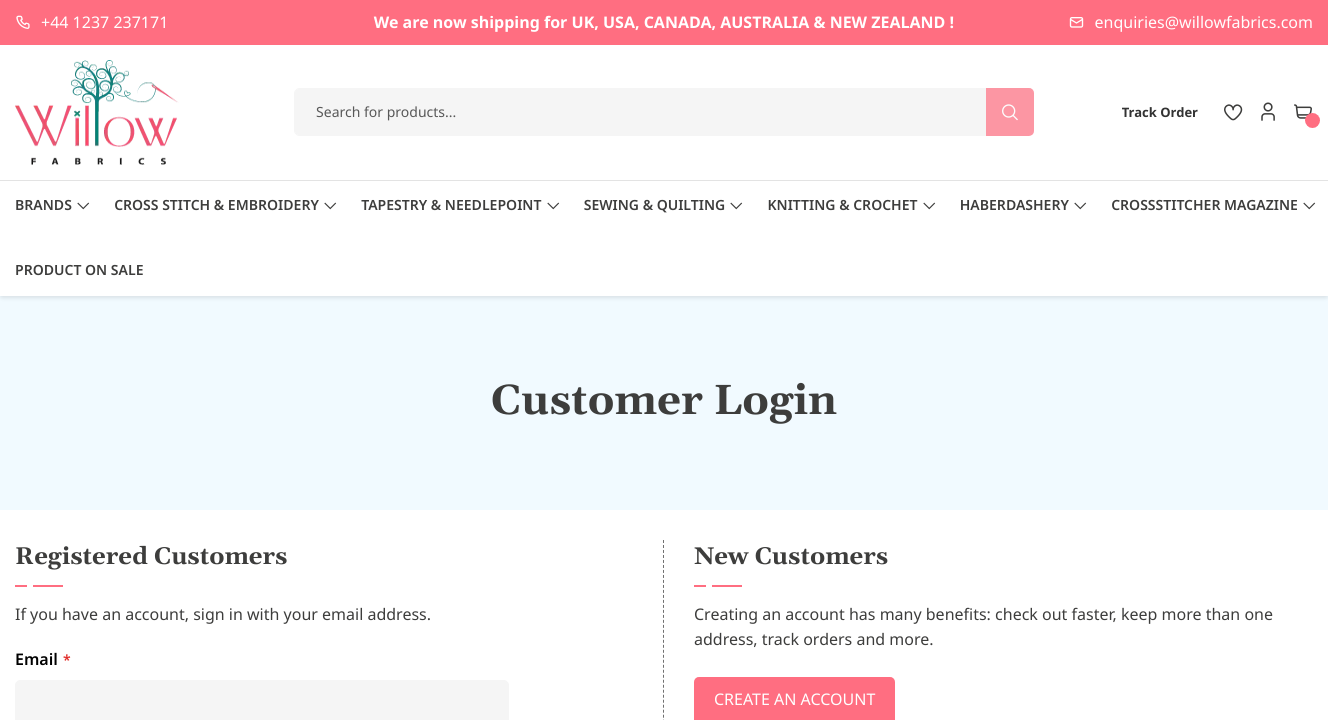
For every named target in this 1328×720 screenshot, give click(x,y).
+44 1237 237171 (104, 22)
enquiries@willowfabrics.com (1204, 22)
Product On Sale (79, 270)
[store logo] (97, 112)
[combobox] (664, 112)
